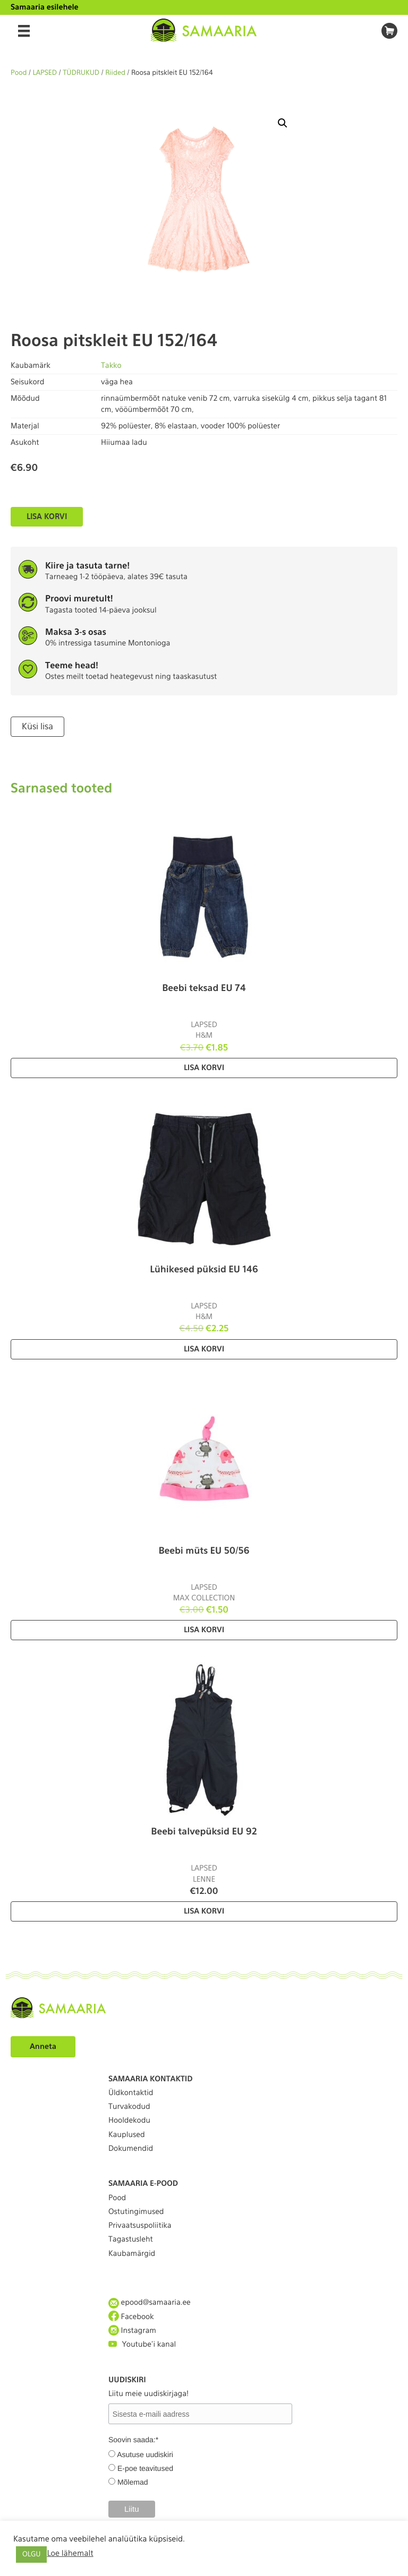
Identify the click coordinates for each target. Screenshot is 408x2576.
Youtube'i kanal (142, 2344)
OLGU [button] (31, 2554)
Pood (19, 73)
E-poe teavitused (145, 2468)
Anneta (43, 2047)
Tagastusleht (130, 2239)
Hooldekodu (129, 2120)
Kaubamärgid (131, 2254)
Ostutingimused (136, 2212)
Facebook (131, 2317)
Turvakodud (129, 2107)
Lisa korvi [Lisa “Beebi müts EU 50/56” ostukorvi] (204, 1630)
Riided (115, 73)
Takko (111, 365)
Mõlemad (132, 2482)
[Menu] (24, 31)
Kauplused (126, 2135)
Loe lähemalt (70, 2553)
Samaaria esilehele (45, 7)
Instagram (132, 2330)
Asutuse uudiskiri (145, 2454)
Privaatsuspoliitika (140, 2225)
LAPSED (45, 73)
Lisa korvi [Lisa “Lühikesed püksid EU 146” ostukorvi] (204, 1349)
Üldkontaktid (130, 2093)
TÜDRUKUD (81, 73)
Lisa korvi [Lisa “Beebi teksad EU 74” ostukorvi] (204, 1068)
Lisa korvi (47, 516)
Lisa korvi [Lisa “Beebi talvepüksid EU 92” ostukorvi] (204, 1911)
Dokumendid (130, 2148)
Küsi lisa (37, 726)
